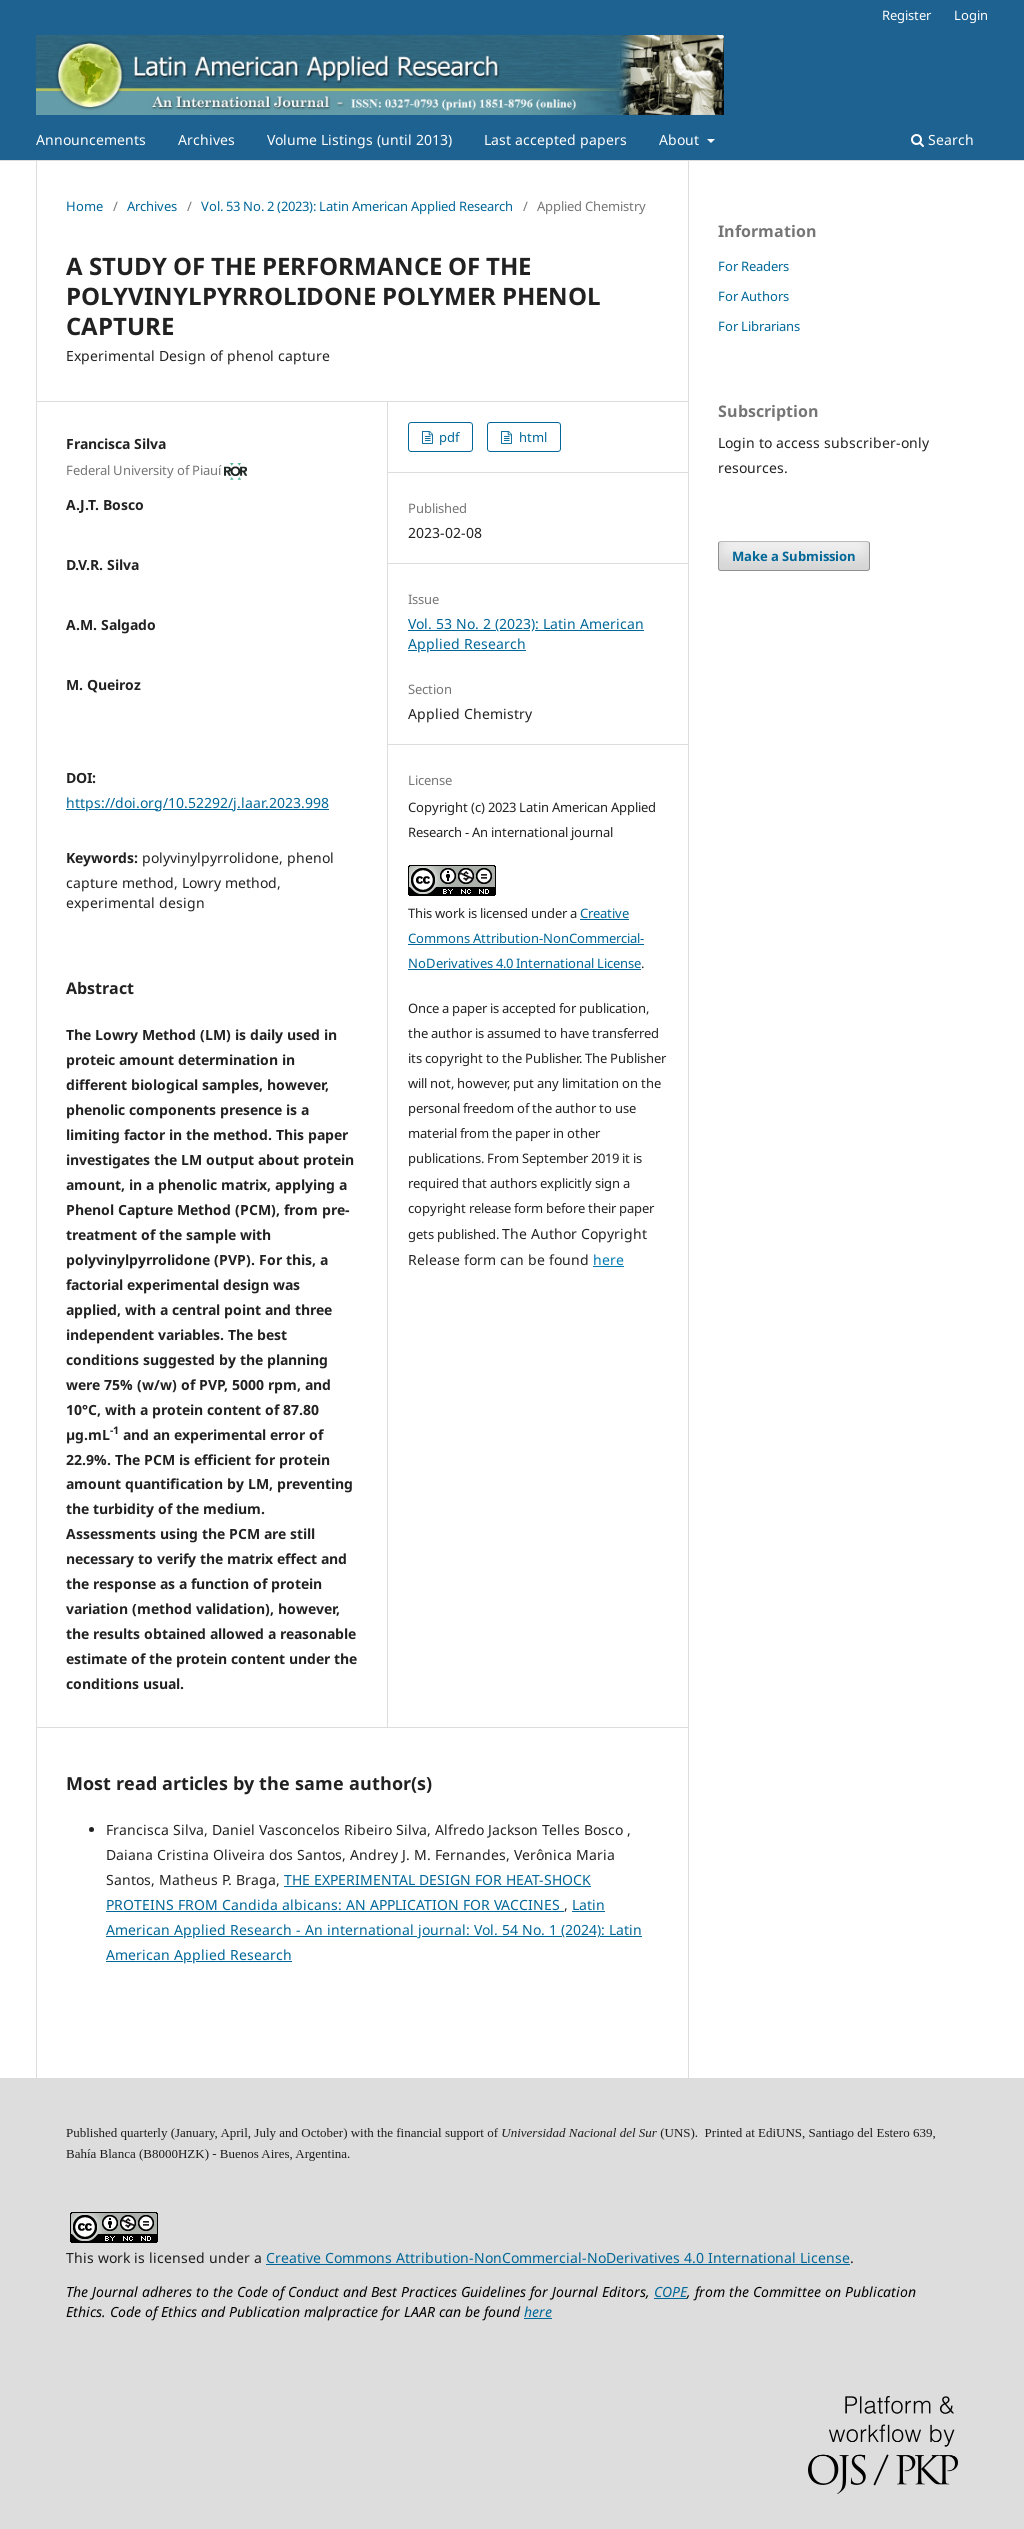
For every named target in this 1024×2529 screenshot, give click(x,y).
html (531, 437)
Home (84, 206)
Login (971, 15)
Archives (206, 139)
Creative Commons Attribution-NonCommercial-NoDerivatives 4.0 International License (526, 938)
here (608, 1259)
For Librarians (759, 326)
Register (906, 15)
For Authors (753, 296)
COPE (670, 2291)
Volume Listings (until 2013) (359, 139)
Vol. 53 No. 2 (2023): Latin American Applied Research (357, 206)
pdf (447, 437)
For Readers (753, 266)
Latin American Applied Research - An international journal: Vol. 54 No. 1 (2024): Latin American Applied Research (374, 1929)
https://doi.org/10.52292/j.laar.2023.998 (197, 802)
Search (942, 139)
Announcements (91, 139)
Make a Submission (794, 556)
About (681, 139)
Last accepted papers (555, 139)
